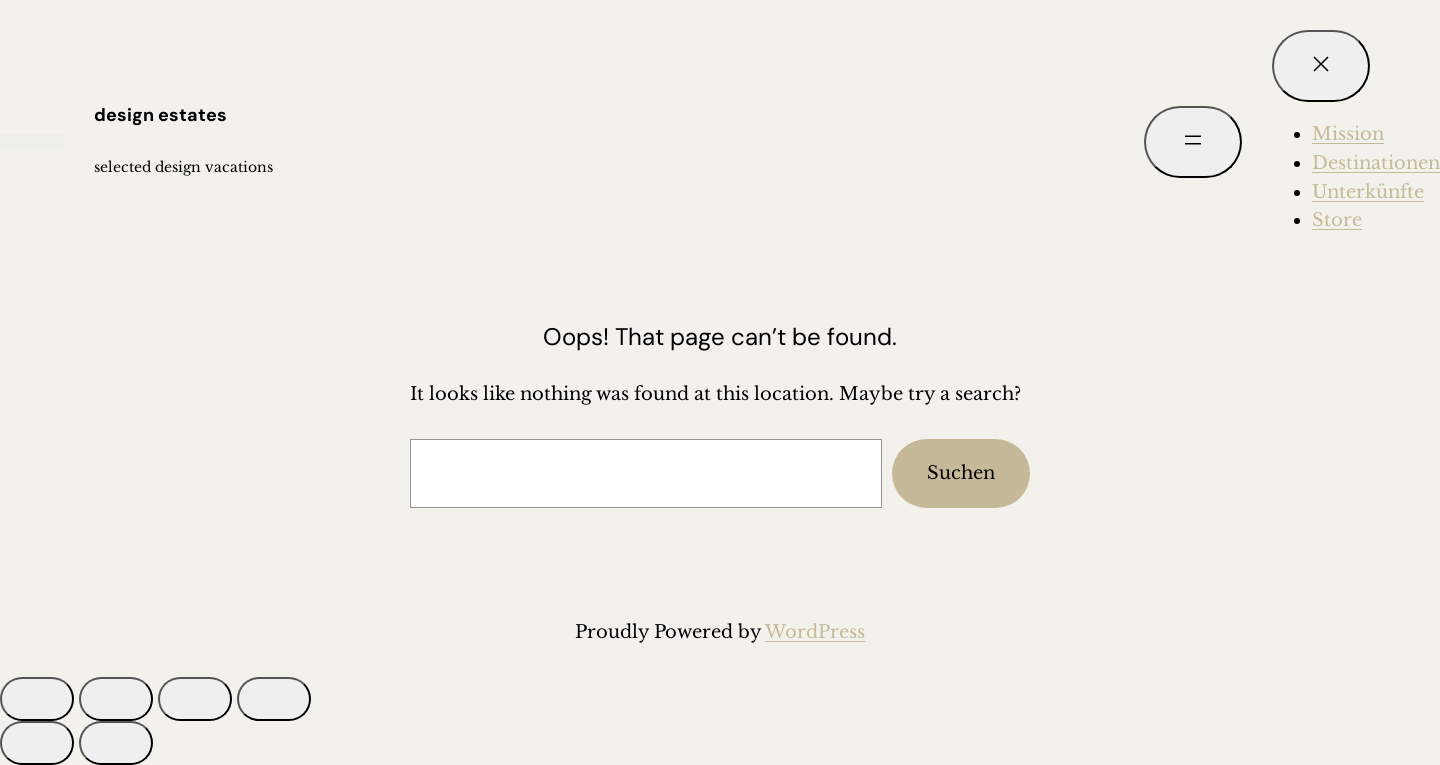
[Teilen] (195, 699)
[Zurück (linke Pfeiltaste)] (37, 743)
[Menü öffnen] (1193, 142)
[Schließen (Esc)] (274, 699)
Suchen (961, 473)
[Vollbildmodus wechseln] (116, 699)
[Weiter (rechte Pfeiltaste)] (116, 743)
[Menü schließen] (1321, 66)
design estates (160, 115)
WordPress (815, 632)
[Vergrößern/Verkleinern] (37, 699)
